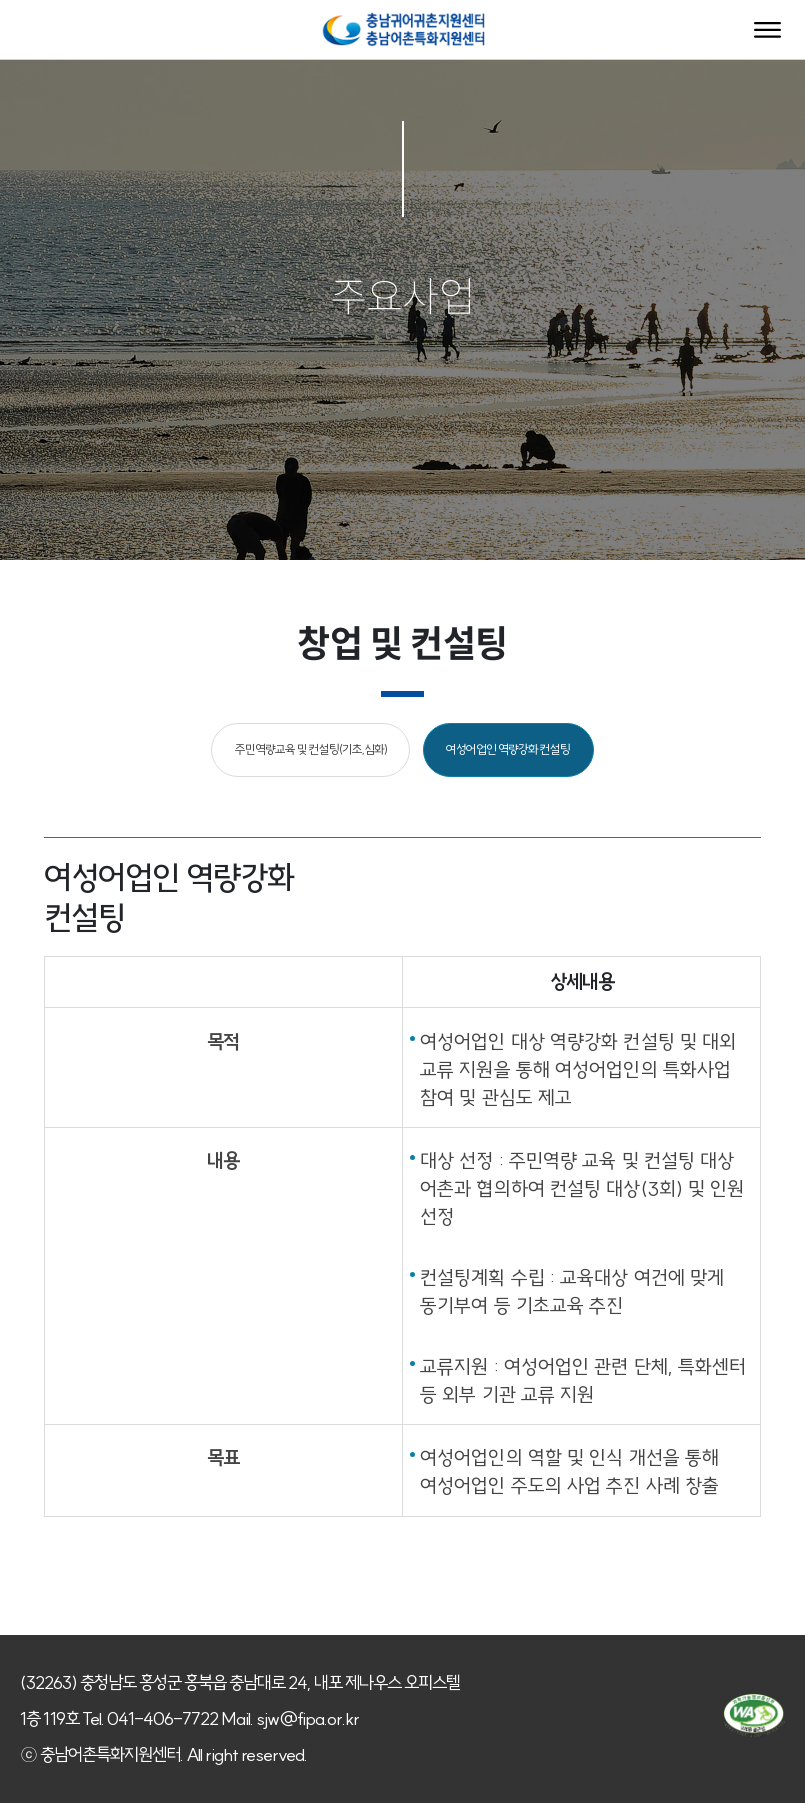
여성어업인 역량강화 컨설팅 (508, 749)
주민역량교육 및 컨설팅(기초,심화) (311, 749)
